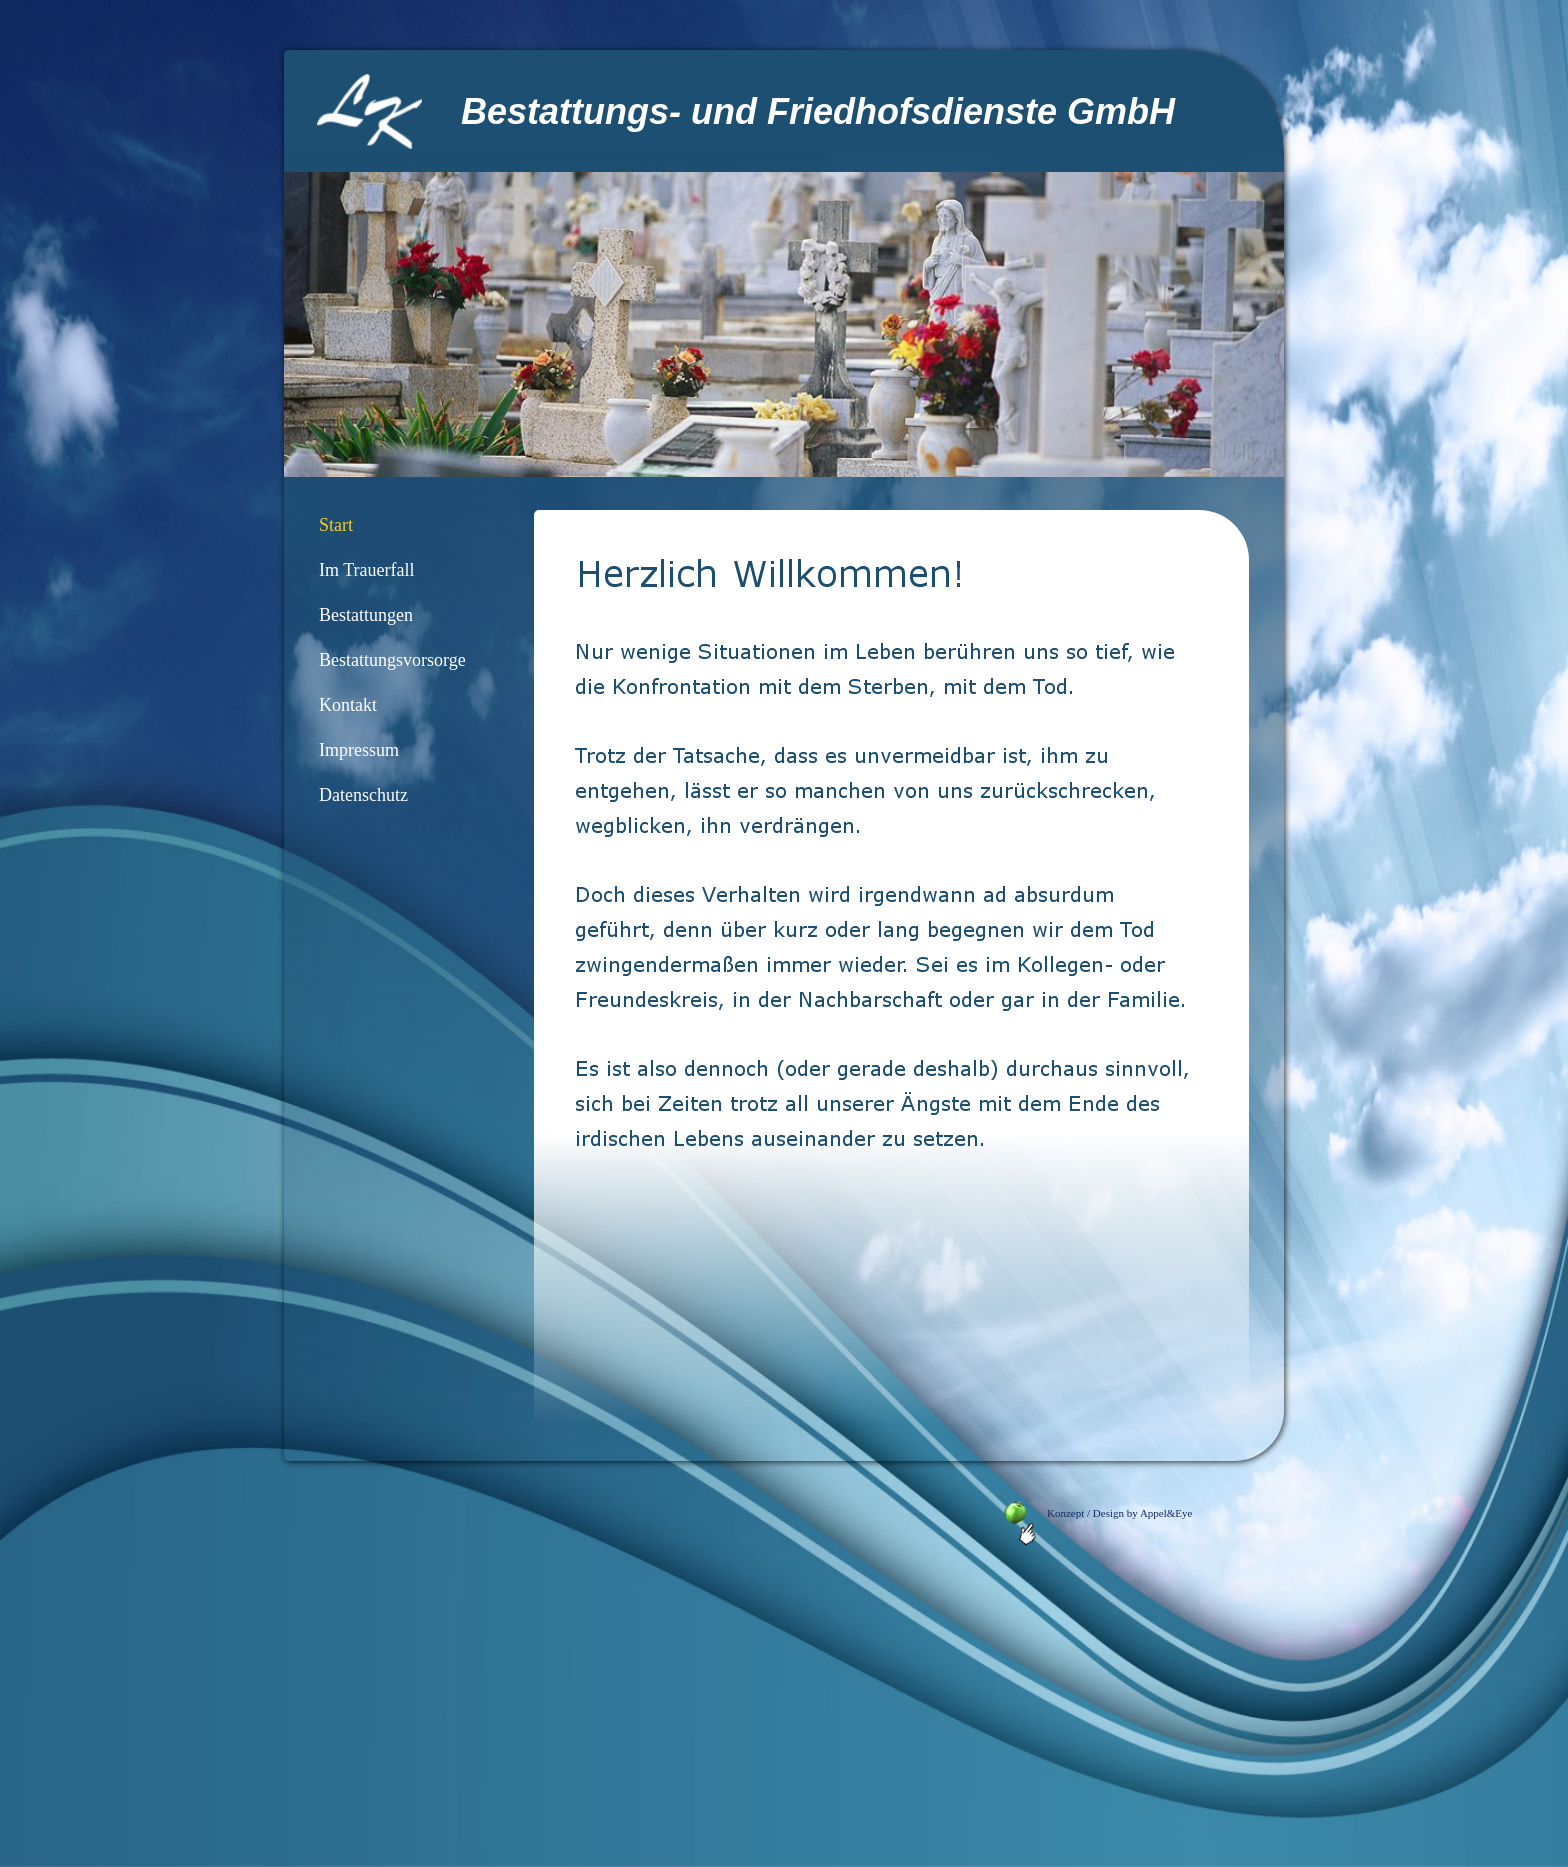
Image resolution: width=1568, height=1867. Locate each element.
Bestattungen (366, 615)
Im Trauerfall (366, 570)
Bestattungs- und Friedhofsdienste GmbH (818, 111)
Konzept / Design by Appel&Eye (1112, 1513)
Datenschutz (363, 795)
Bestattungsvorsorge (392, 660)
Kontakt (348, 705)
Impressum (359, 750)
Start (336, 525)
